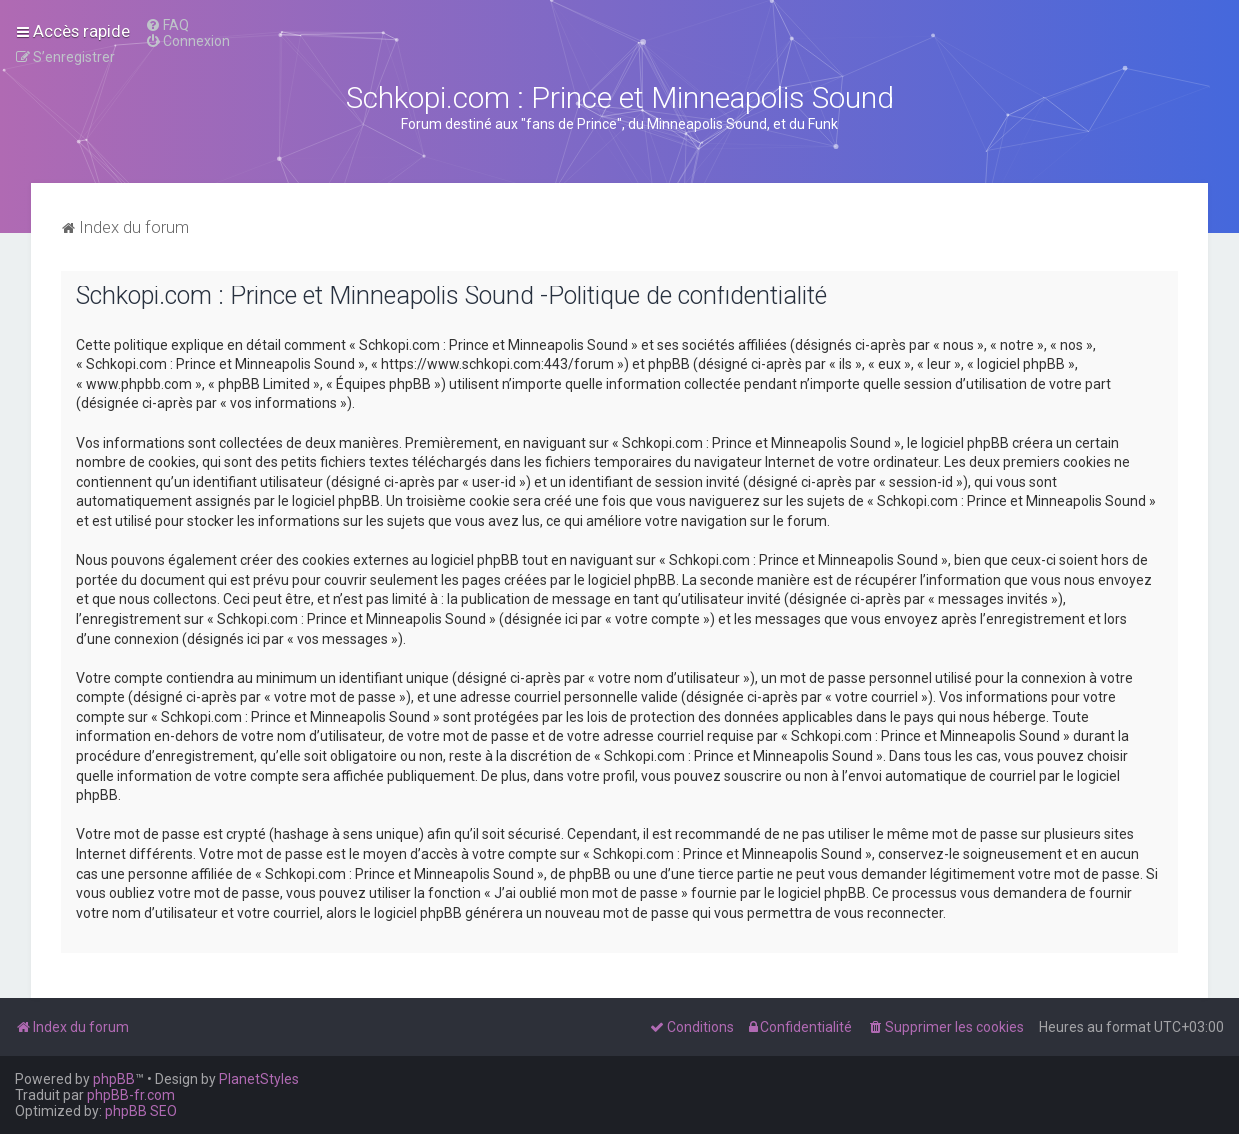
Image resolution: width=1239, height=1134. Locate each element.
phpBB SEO (141, 1111)
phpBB (114, 1079)
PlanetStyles (259, 1079)
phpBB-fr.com (131, 1095)
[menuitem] (167, 25)
